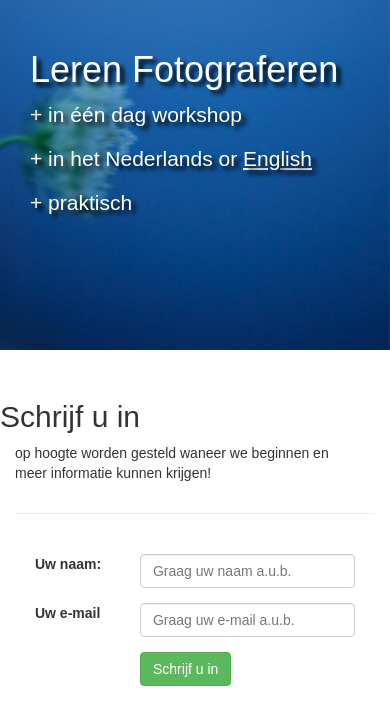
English (277, 158)
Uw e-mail (67, 613)
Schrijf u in (185, 669)
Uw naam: (68, 564)
